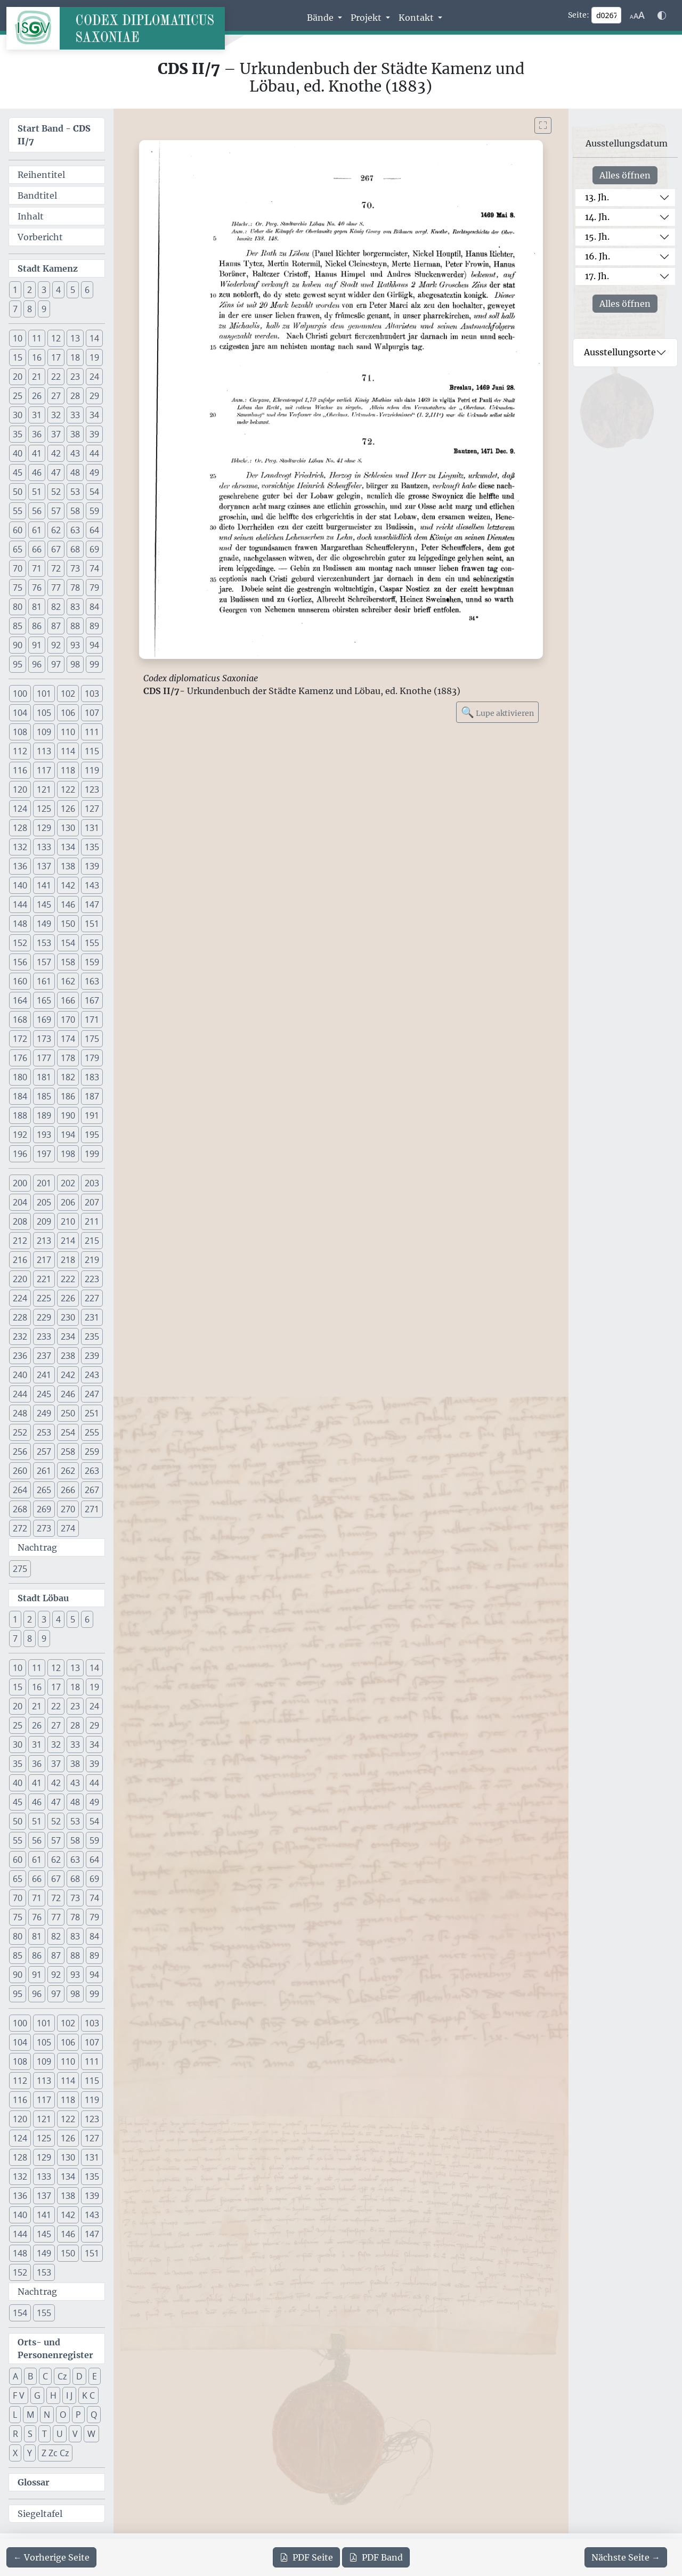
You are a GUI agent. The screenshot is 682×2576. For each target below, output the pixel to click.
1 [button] (15, 290)
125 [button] (44, 808)
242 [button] (68, 1375)
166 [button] (68, 1000)
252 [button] (20, 1432)
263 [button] (92, 1471)
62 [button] (56, 530)
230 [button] (68, 1317)
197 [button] (44, 1154)
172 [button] (20, 1039)
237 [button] (44, 1356)
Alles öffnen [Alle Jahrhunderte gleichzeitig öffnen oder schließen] (625, 175)
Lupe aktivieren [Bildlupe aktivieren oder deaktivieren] (497, 712)
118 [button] (68, 770)
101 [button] (44, 693)
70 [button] (17, 568)
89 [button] (94, 626)
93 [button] (75, 645)
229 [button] (44, 1317)
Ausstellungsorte (620, 352)
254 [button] (68, 1432)
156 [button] (20, 962)
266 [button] (68, 1490)
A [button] (15, 2376)
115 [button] (92, 751)
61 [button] (37, 530)
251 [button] (92, 1413)
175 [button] (92, 1039)
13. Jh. (597, 197)
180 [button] (20, 1077)
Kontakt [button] (417, 17)
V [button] (75, 2434)
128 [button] (20, 828)
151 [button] (92, 924)
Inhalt (31, 216)
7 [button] (15, 309)
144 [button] (20, 904)
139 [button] (92, 866)
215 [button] (92, 1240)
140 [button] (20, 885)
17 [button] (56, 357)
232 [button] (20, 1336)
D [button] (79, 2376)
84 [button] (94, 607)
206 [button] (68, 1202)
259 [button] (92, 1451)
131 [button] (92, 828)
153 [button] (44, 943)
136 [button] (20, 866)
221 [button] (44, 1279)
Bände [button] (321, 17)
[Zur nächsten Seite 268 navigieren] (625, 2557)
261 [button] (44, 1471)
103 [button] (92, 693)
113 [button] (44, 751)
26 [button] (37, 396)
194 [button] (68, 1134)
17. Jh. (597, 276)
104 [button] (20, 713)
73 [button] (75, 568)
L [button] (15, 2414)
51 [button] (37, 492)
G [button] (37, 2395)
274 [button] (68, 1528)
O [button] (63, 2414)
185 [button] (44, 1096)
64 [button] (94, 530)
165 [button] (44, 1000)
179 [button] (92, 1058)
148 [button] (20, 924)
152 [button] (20, 943)
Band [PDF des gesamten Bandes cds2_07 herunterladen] (376, 2557)
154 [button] (68, 943)
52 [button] (56, 492)
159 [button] (92, 962)
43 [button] (75, 453)
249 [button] (44, 1413)
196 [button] (20, 1154)
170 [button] (68, 1019)
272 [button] (20, 1528)
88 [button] (75, 626)
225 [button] (44, 1298)
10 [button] (17, 338)
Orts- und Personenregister (55, 2348)
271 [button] (92, 1509)
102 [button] (68, 693)
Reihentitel (41, 174)
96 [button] (37, 664)
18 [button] (75, 357)
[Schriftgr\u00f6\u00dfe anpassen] (637, 15)
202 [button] (68, 1183)
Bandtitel (37, 195)
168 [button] (20, 1019)
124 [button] (20, 808)
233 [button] (44, 1336)
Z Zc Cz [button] (55, 2453)
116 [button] (20, 770)
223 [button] (92, 1279)
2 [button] (29, 290)
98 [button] (75, 664)
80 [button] (17, 607)
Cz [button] (62, 2376)
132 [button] (20, 847)
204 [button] (20, 1202)
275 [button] (20, 1569)
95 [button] (17, 664)
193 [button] (44, 1134)
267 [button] (92, 1490)
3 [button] (44, 290)
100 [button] (20, 693)
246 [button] (68, 1394)
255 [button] (92, 1432)
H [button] (53, 2395)
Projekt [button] (367, 17)
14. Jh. (597, 216)
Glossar (34, 2482)
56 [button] (37, 511)
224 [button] (20, 1298)
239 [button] (92, 1356)
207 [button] (92, 1202)
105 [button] (44, 713)
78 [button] (75, 587)
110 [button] (68, 732)
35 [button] (17, 434)
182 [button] (68, 1077)
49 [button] (94, 472)
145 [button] (44, 904)
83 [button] (75, 607)
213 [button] (44, 1240)
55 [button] (17, 511)
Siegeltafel (40, 2513)
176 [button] (20, 1058)
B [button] (30, 2376)
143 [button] (92, 885)
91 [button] (37, 645)
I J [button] (69, 2395)
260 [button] (20, 1471)
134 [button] (68, 847)
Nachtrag (37, 1547)
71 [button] (37, 568)
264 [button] (20, 1490)
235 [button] (92, 1336)
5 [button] (72, 290)
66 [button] (37, 549)
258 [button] (68, 1451)
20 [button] (17, 376)
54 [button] (94, 492)
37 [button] (56, 434)
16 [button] (37, 357)
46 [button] (37, 472)
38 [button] (75, 434)
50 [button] (17, 492)
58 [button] (75, 511)
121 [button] (44, 789)
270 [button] (68, 1509)
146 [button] (68, 904)
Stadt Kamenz (48, 268)
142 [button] (68, 885)
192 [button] (20, 1134)
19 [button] (94, 357)
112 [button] (20, 751)
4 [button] (58, 290)
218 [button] (68, 1260)
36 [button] (37, 434)
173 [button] (44, 1039)
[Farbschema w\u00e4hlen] (661, 15)
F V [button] (19, 2395)
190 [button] (68, 1115)
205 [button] (44, 1202)
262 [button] (68, 1471)
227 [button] (92, 1298)
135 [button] (92, 847)
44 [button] (94, 453)
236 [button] (20, 1356)
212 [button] (20, 1240)
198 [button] (68, 1154)
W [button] (91, 2434)
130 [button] (68, 828)
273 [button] (44, 1528)
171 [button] (92, 1019)
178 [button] (68, 1058)
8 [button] (29, 309)
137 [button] (44, 866)
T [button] (44, 2434)
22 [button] (56, 376)
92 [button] (56, 645)
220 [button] (20, 1279)
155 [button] (92, 943)
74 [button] (94, 568)
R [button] (15, 2434)
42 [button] (56, 453)
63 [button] (75, 530)
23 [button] (75, 376)
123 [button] (92, 789)
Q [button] (94, 2414)
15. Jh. (597, 236)
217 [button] (44, 1260)
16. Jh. (597, 256)
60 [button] (17, 530)
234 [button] (68, 1336)
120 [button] (20, 789)
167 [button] (92, 1000)
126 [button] (68, 808)
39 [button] (94, 434)
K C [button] (88, 2395)
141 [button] (44, 885)
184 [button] (20, 1096)
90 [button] (17, 645)
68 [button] (75, 549)
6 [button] (87, 290)
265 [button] (44, 1490)
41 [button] (37, 453)
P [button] (78, 2414)
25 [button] (17, 396)
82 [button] (56, 607)
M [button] (30, 2414)
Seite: (578, 15)
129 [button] (44, 828)
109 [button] (44, 732)
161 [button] (44, 981)
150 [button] (68, 924)
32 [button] (56, 415)
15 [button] (17, 357)
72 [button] (56, 568)
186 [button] (68, 1096)
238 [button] (68, 1356)
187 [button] (92, 1096)
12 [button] (56, 338)
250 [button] (68, 1413)
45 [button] (17, 472)
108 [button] (20, 732)
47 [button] (56, 472)
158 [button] (68, 962)
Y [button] (29, 2453)
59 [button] (94, 511)
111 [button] (92, 732)
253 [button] (44, 1432)
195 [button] (92, 1134)
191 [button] (92, 1115)
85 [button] (17, 626)
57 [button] (56, 511)
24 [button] (94, 376)
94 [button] (94, 645)
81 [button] (37, 607)
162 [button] (68, 981)
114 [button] (68, 751)
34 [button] (94, 415)
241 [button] (44, 1375)
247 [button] (92, 1394)
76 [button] (37, 587)
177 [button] (44, 1058)
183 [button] (92, 1077)
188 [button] (20, 1115)
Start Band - (54, 134)
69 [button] (94, 549)
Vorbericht (40, 237)
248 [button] (20, 1413)
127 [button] (92, 808)
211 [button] (92, 1221)
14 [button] (94, 338)
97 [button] (56, 664)
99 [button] (94, 664)
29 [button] (94, 396)
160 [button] (20, 981)
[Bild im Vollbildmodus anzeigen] (542, 125)
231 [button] (92, 1317)
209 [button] (44, 1221)
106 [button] (68, 713)
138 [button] (68, 866)
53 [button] (75, 492)
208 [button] (20, 1221)
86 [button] (37, 626)
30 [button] (17, 415)
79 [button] (94, 587)
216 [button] (20, 1260)
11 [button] (37, 338)
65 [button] (17, 549)
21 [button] (37, 376)
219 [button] (92, 1260)
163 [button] (92, 981)
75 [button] (17, 587)
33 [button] (75, 415)
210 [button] (68, 1221)
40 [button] (17, 453)
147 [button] (92, 904)
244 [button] (20, 1394)
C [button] (45, 2376)
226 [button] (68, 1298)
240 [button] (20, 1375)
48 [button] (75, 472)
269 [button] (44, 1509)
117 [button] (44, 770)
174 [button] (68, 1039)
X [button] (15, 2453)
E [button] (94, 2376)
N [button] (47, 2414)
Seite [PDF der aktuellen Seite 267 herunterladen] (306, 2557)
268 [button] (20, 1509)
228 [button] (20, 1317)
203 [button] (92, 1183)
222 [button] (68, 1279)
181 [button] (44, 1077)
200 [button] (20, 1183)
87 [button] (56, 626)
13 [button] (75, 338)
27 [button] (56, 396)
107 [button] (92, 713)
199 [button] (92, 1154)
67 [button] (56, 549)
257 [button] (44, 1451)
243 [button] (92, 1375)
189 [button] (44, 1115)
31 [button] (37, 415)
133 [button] (44, 847)
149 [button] (44, 924)
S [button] (30, 2434)
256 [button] (20, 1451)
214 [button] (68, 1240)
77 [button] (56, 587)
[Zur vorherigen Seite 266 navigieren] (51, 2557)
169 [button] (44, 1019)
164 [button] (20, 1000)
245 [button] (44, 1394)
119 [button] (92, 770)
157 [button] (44, 962)
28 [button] (75, 396)
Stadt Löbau (43, 1598)
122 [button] (68, 789)
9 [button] (44, 309)
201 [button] (44, 1183)
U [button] (59, 2434)
